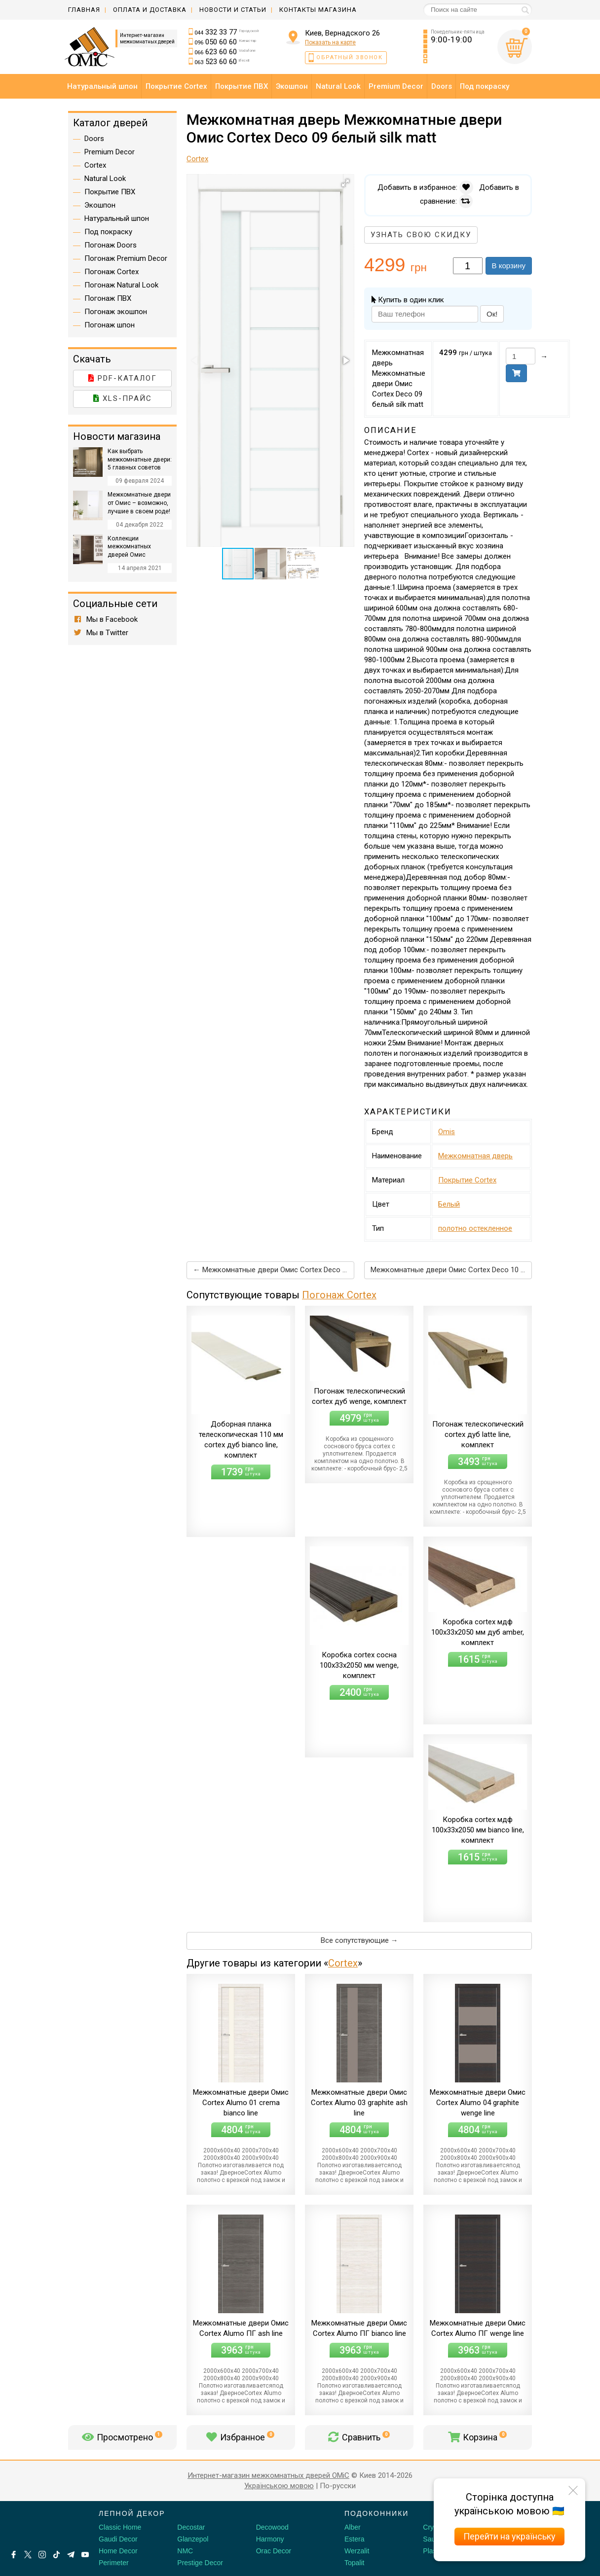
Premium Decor (109, 151)
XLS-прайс (122, 398)
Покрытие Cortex (467, 1180)
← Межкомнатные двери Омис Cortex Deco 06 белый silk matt (273, 1269)
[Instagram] (42, 2554)
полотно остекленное (475, 1228)
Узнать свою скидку (421, 234)
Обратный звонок (349, 57)
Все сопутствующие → (359, 1940)
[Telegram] (71, 2554)
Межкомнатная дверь (475, 1155)
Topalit (354, 2563)
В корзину (508, 265)
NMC (185, 2551)
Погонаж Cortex (339, 1295)
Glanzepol (192, 2539)
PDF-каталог (122, 378)
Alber (352, 2527)
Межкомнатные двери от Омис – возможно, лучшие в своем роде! (139, 503)
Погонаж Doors (110, 245)
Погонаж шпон (109, 325)
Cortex (343, 1963)
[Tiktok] (56, 2554)
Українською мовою (279, 2485)
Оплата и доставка (150, 9)
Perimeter (114, 2563)
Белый (449, 1204)
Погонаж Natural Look (121, 285)
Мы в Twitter (100, 632)
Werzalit (356, 2551)
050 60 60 (225, 41)
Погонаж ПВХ (107, 298)
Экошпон (99, 205)
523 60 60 (222, 61)
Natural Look (105, 178)
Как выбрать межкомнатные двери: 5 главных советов (140, 459)
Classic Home (120, 2527)
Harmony (270, 2539)
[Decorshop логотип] (39, 2524)
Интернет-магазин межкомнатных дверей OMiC (268, 2475)
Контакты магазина (318, 9)
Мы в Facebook (105, 619)
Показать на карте (330, 42)
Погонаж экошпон (115, 311)
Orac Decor (274, 2551)
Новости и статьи (232, 9)
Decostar (191, 2527)
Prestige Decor (200, 2563)
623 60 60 (225, 51)
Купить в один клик (408, 299)
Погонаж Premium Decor (125, 258)
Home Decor (118, 2551)
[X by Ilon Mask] (28, 2554)
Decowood (272, 2527)
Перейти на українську (509, 2536)
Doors (94, 138)
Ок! (492, 314)
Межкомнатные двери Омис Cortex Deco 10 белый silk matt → (451, 1269)
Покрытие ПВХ (109, 191)
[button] (345, 183)
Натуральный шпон (116, 218)
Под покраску (108, 231)
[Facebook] (13, 2554)
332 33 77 (226, 32)
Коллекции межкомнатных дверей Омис (129, 547)
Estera (354, 2539)
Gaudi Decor (118, 2539)
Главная (84, 9)
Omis (446, 1131)
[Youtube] (85, 2554)
